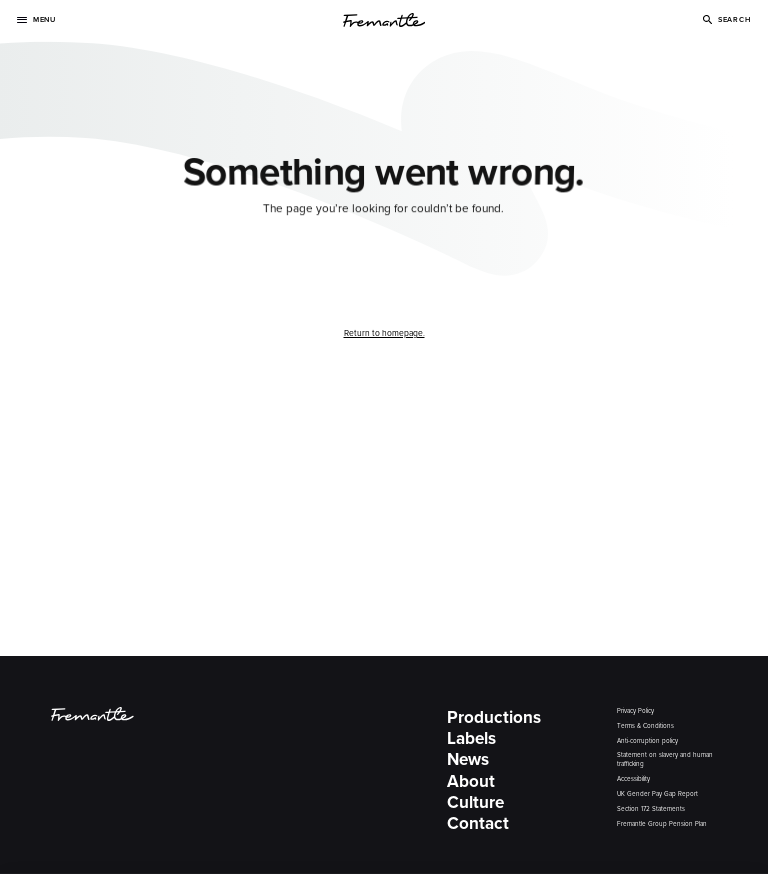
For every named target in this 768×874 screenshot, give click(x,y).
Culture (475, 802)
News (468, 759)
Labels (471, 738)
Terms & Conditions (645, 726)
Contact (478, 823)
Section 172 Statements (651, 809)
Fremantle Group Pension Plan (662, 824)
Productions (494, 717)
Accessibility (633, 779)
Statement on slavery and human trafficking (665, 759)
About (471, 781)
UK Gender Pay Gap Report (657, 794)
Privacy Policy (635, 711)
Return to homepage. (384, 333)
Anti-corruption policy (647, 741)
